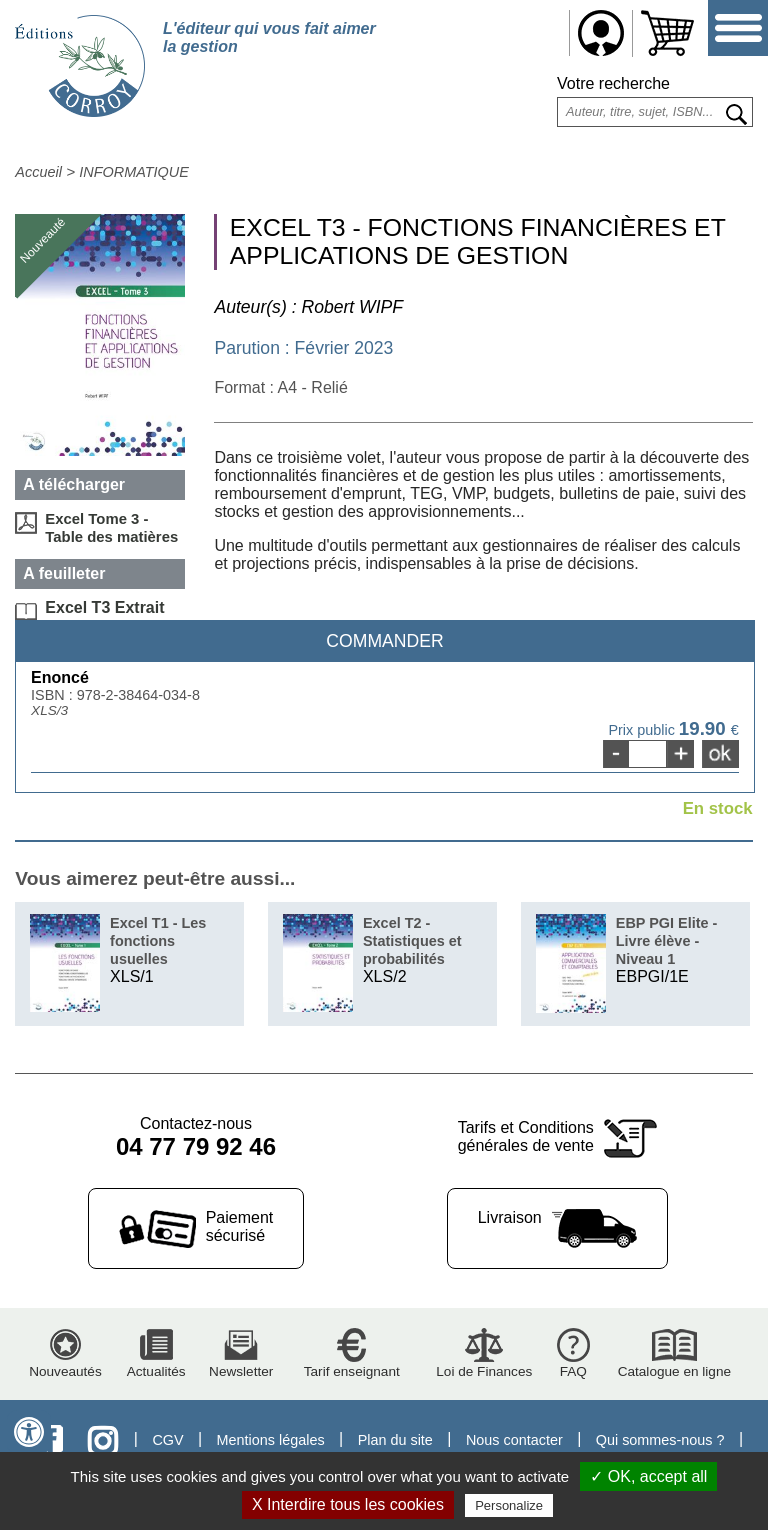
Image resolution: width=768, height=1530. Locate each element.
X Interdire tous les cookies (348, 1504)
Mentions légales (271, 1440)
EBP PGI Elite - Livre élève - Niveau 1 (667, 941)
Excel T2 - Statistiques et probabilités (412, 941)
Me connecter (601, 33)
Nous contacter (514, 1440)
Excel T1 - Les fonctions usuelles (158, 941)
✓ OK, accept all (648, 1476)
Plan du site (395, 1440)
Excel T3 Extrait (104, 607)
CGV (167, 1440)
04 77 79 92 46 (196, 1146)
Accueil (38, 172)
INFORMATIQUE (134, 172)
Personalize (509, 1505)
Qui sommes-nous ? (660, 1440)
